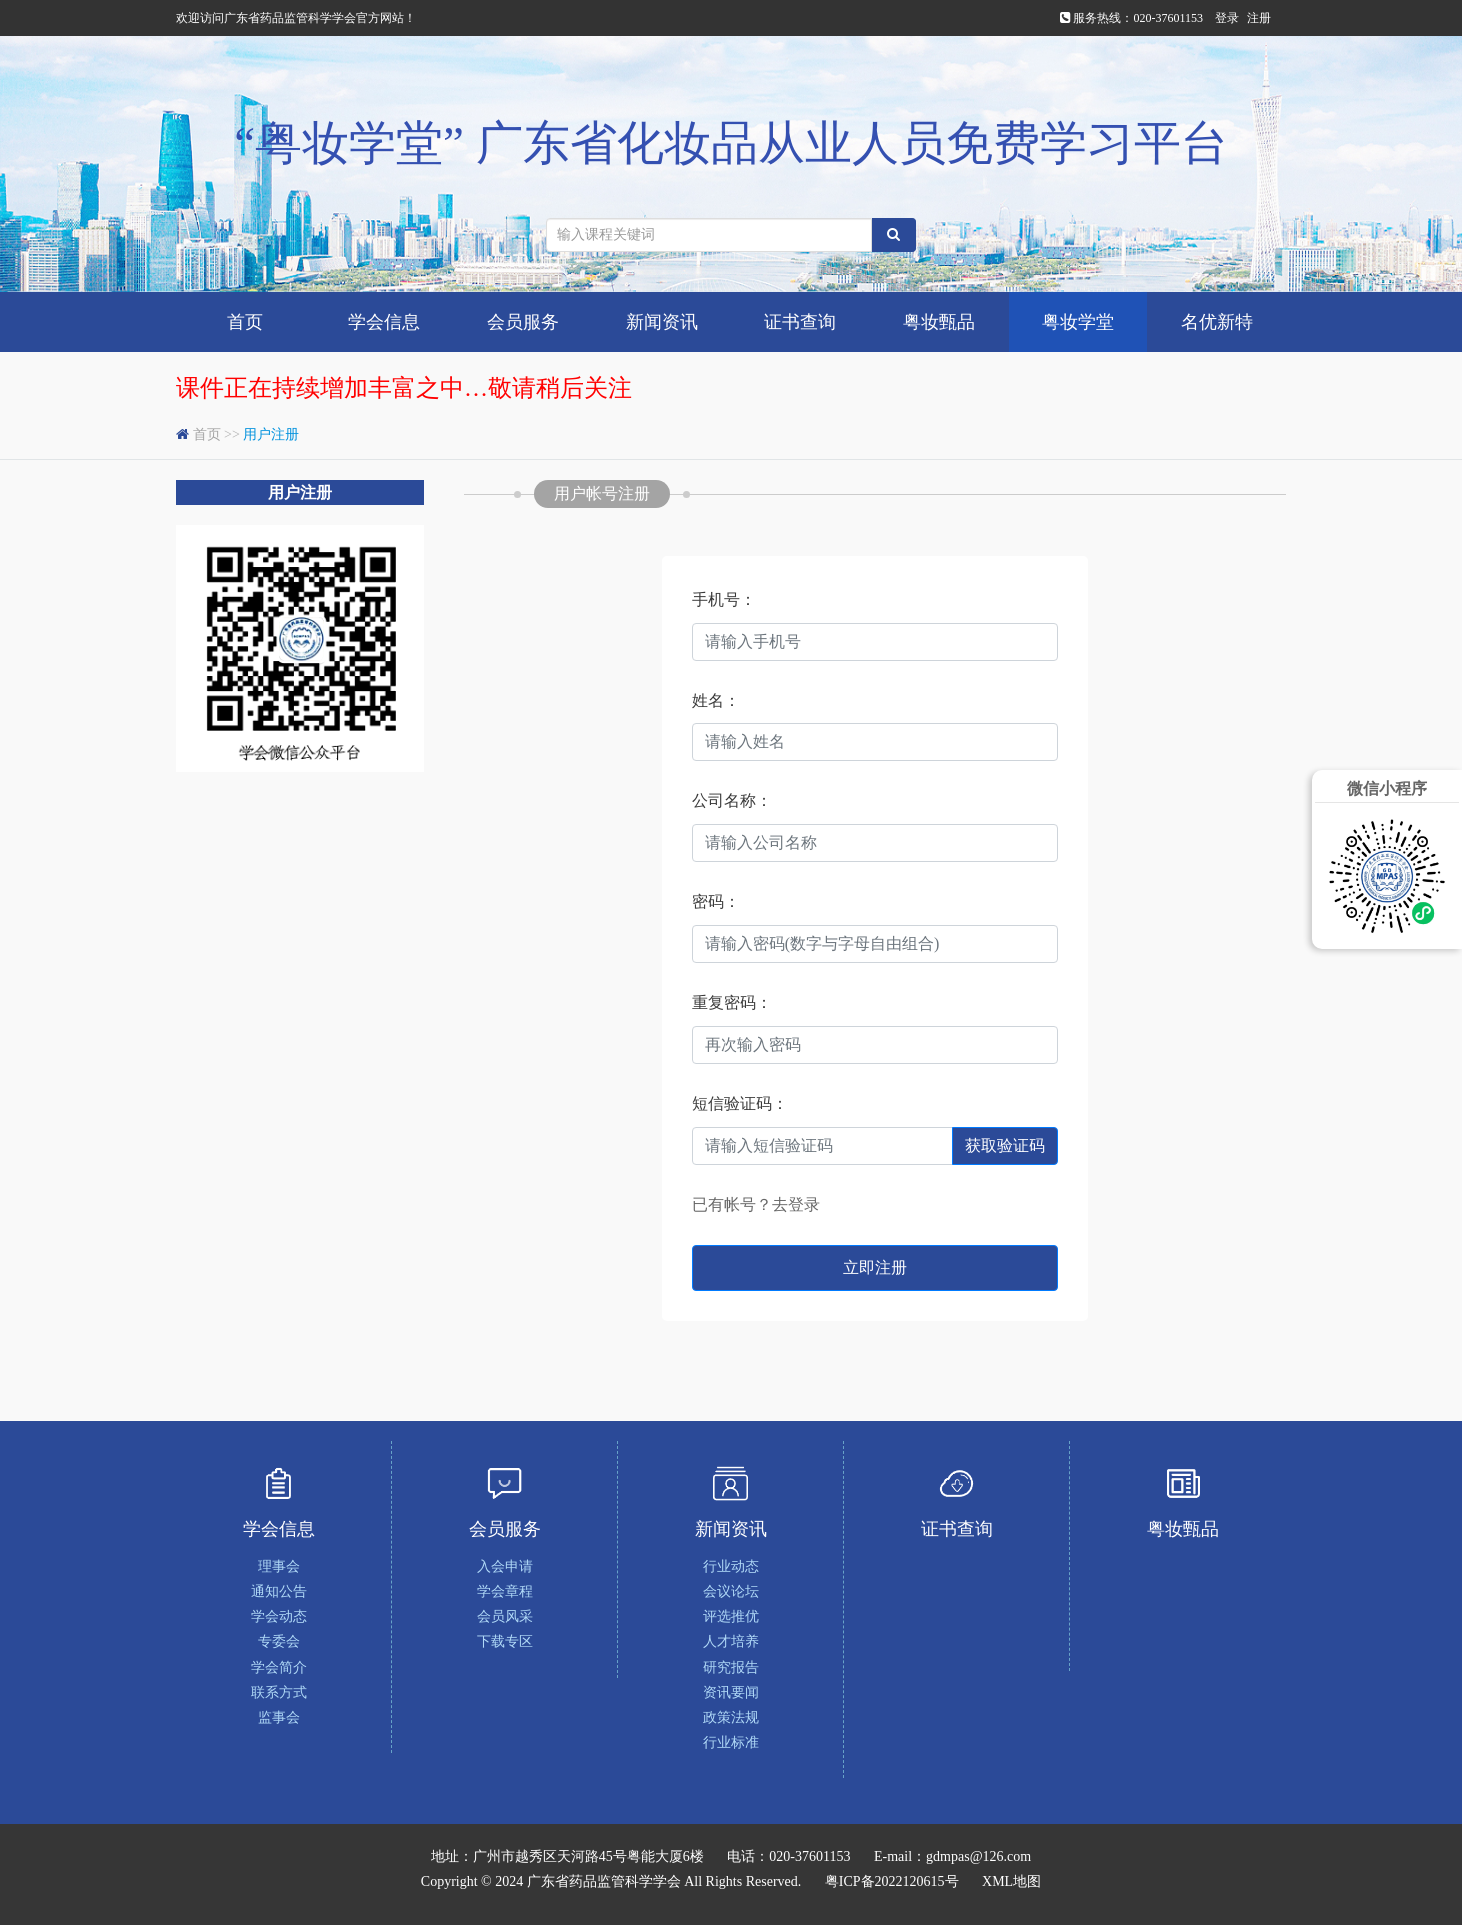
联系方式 (279, 1692)
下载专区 (505, 1641)
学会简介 (279, 1667)
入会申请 (505, 1566)
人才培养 (731, 1641)
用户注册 (271, 434)
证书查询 (800, 322)
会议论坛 (731, 1591)
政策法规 (731, 1717)
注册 (1259, 18)
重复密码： (732, 1002)
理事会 (279, 1566)
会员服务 (523, 322)
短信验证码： (740, 1103)
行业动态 (731, 1566)
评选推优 (731, 1616)
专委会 (279, 1641)
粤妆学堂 (1078, 322)
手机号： (724, 599)
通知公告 (279, 1591)
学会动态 (279, 1616)
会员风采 (505, 1616)
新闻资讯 (662, 322)
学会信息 (384, 322)
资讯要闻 (731, 1692)
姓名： (716, 700)
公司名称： (732, 800)
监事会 (279, 1717)
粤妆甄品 (939, 322)
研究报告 (731, 1667)
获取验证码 (1005, 1145)
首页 (245, 322)
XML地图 (1011, 1881)
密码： (716, 901)
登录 (1227, 18)
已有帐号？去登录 (756, 1204)
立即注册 (875, 1267)
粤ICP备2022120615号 (892, 1881)
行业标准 (731, 1742)
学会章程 (505, 1591)
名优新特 (1217, 322)
